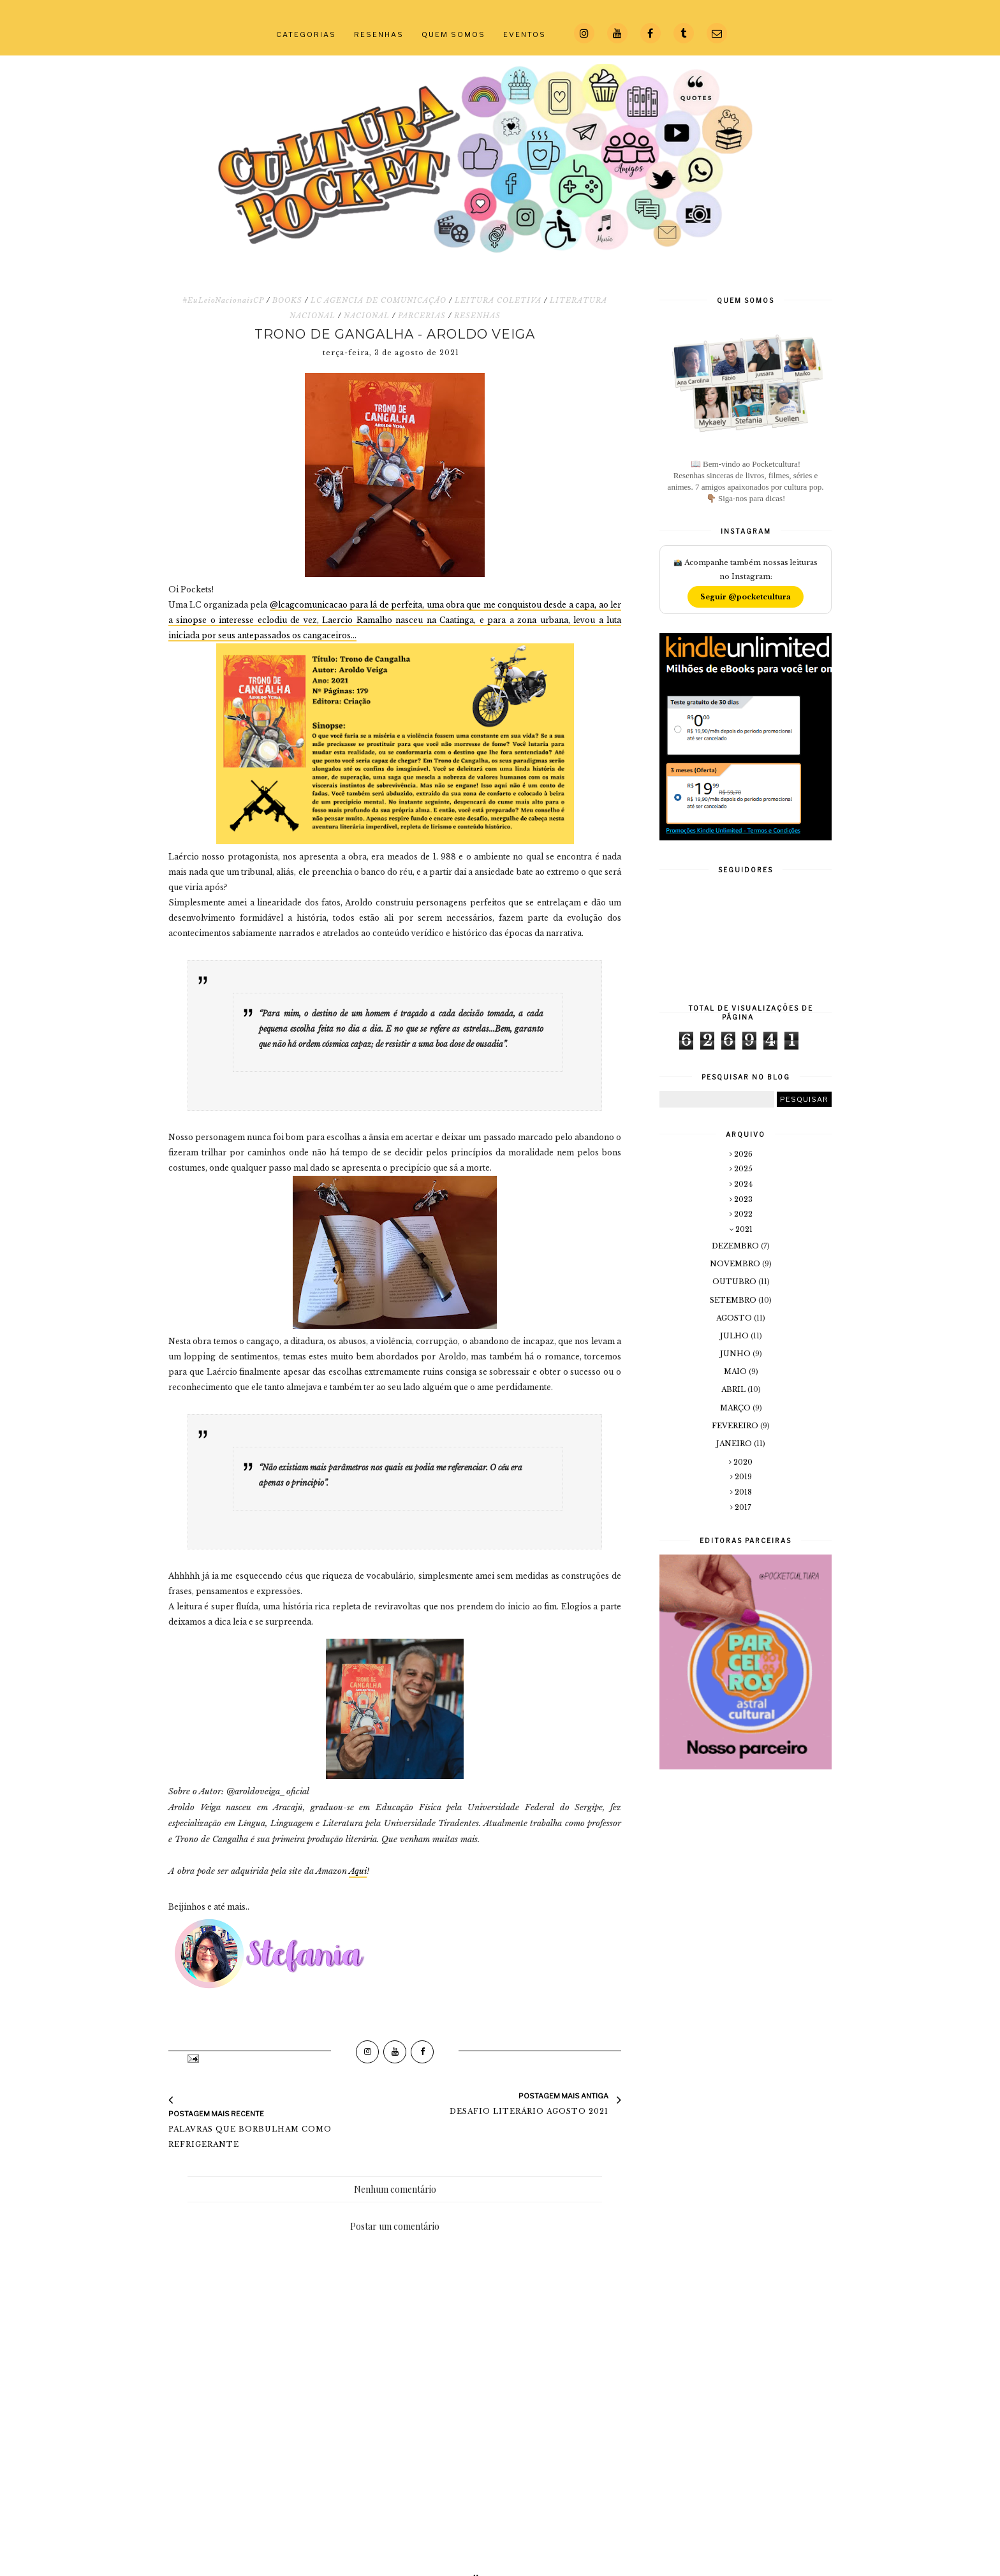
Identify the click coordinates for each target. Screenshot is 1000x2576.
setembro (734, 1300)
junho (736, 1353)
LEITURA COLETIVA (498, 300)
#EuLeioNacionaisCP (223, 300)
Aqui (358, 1871)
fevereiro (736, 1425)
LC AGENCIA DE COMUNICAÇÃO (378, 300)
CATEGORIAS (306, 34)
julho (735, 1335)
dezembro (736, 1245)
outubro (735, 1281)
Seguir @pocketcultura (745, 596)
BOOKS (287, 300)
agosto (735, 1318)
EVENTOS (524, 34)
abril (734, 1389)
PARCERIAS (422, 315)
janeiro (735, 1443)
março (736, 1407)
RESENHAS (379, 34)
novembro (736, 1263)
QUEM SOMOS (453, 34)
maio (736, 1371)
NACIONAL (367, 315)
